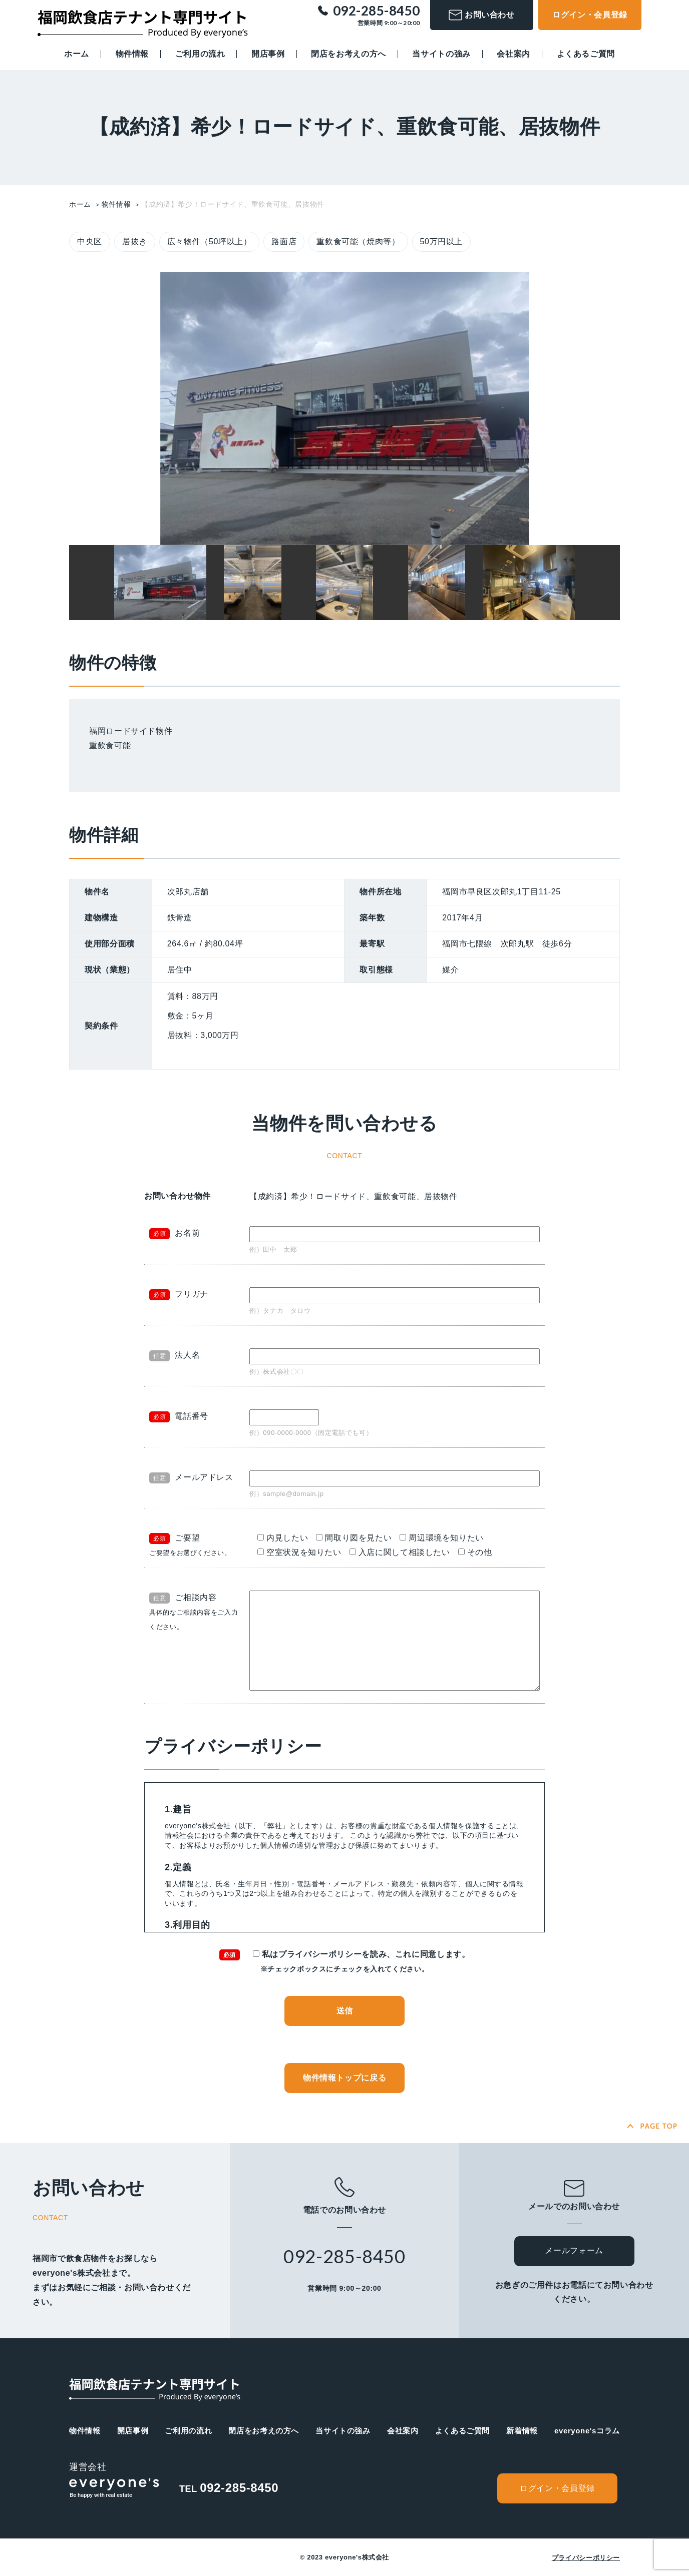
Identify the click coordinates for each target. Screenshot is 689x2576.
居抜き (134, 241)
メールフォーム (574, 2250)
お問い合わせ (481, 15)
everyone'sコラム (587, 2430)
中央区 (89, 241)
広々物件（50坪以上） (209, 241)
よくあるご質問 (586, 54)
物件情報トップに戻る (344, 2078)
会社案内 (513, 54)
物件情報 (132, 54)
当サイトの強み (441, 54)
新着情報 (522, 2430)
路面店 (283, 241)
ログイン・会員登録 (589, 15)
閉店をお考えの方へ (348, 54)
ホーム (76, 54)
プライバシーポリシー (586, 2557)
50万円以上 (441, 241)
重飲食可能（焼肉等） (358, 241)
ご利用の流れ (200, 54)
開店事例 (268, 54)
